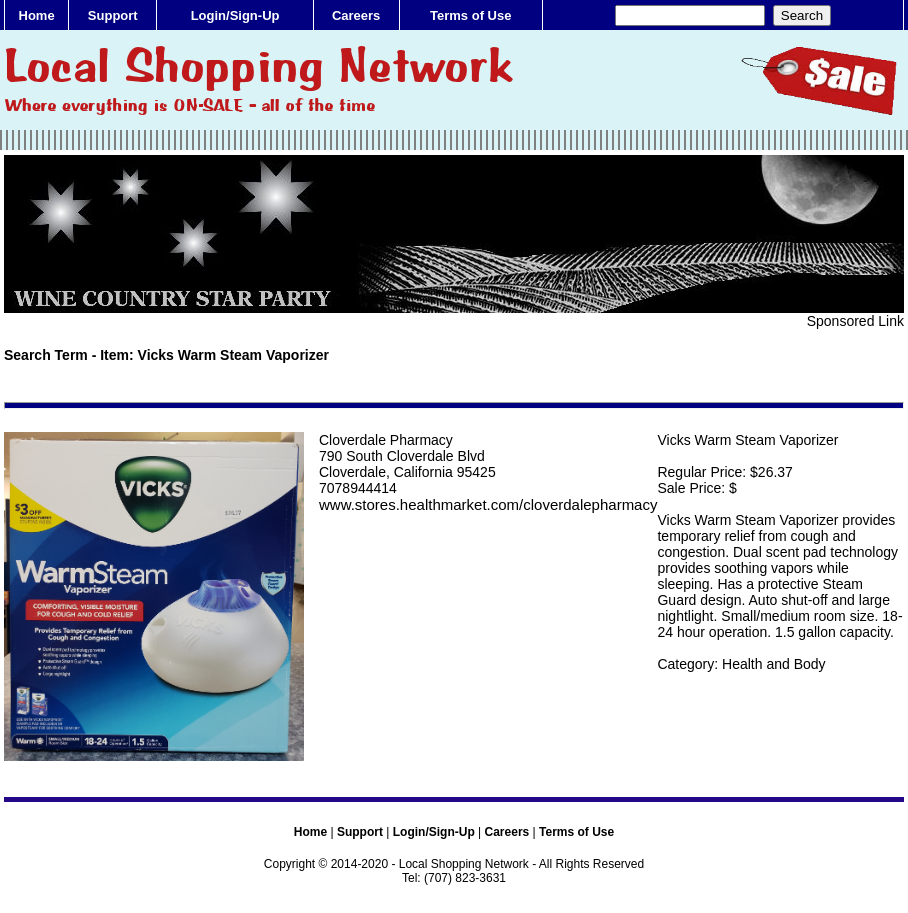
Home (37, 15)
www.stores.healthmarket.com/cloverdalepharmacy (488, 504)
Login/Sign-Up (235, 15)
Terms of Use (470, 15)
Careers (356, 15)
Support (113, 15)
